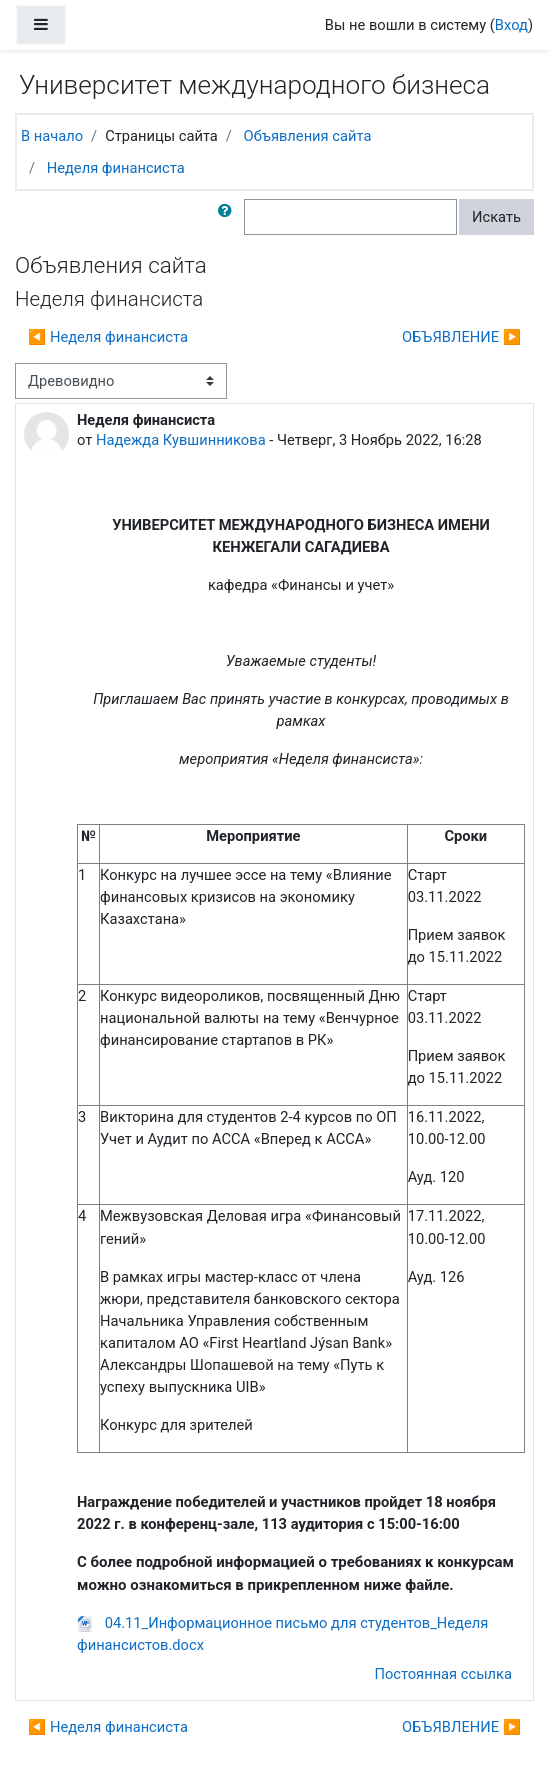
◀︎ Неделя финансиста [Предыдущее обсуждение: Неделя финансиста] (108, 337)
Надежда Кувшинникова (181, 440)
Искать (496, 217)
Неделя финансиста (116, 168)
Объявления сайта (308, 136)
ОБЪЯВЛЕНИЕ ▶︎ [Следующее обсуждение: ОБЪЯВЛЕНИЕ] (461, 337)
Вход (511, 25)
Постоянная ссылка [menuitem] (443, 1674)
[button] (229, 217)
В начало (52, 136)
